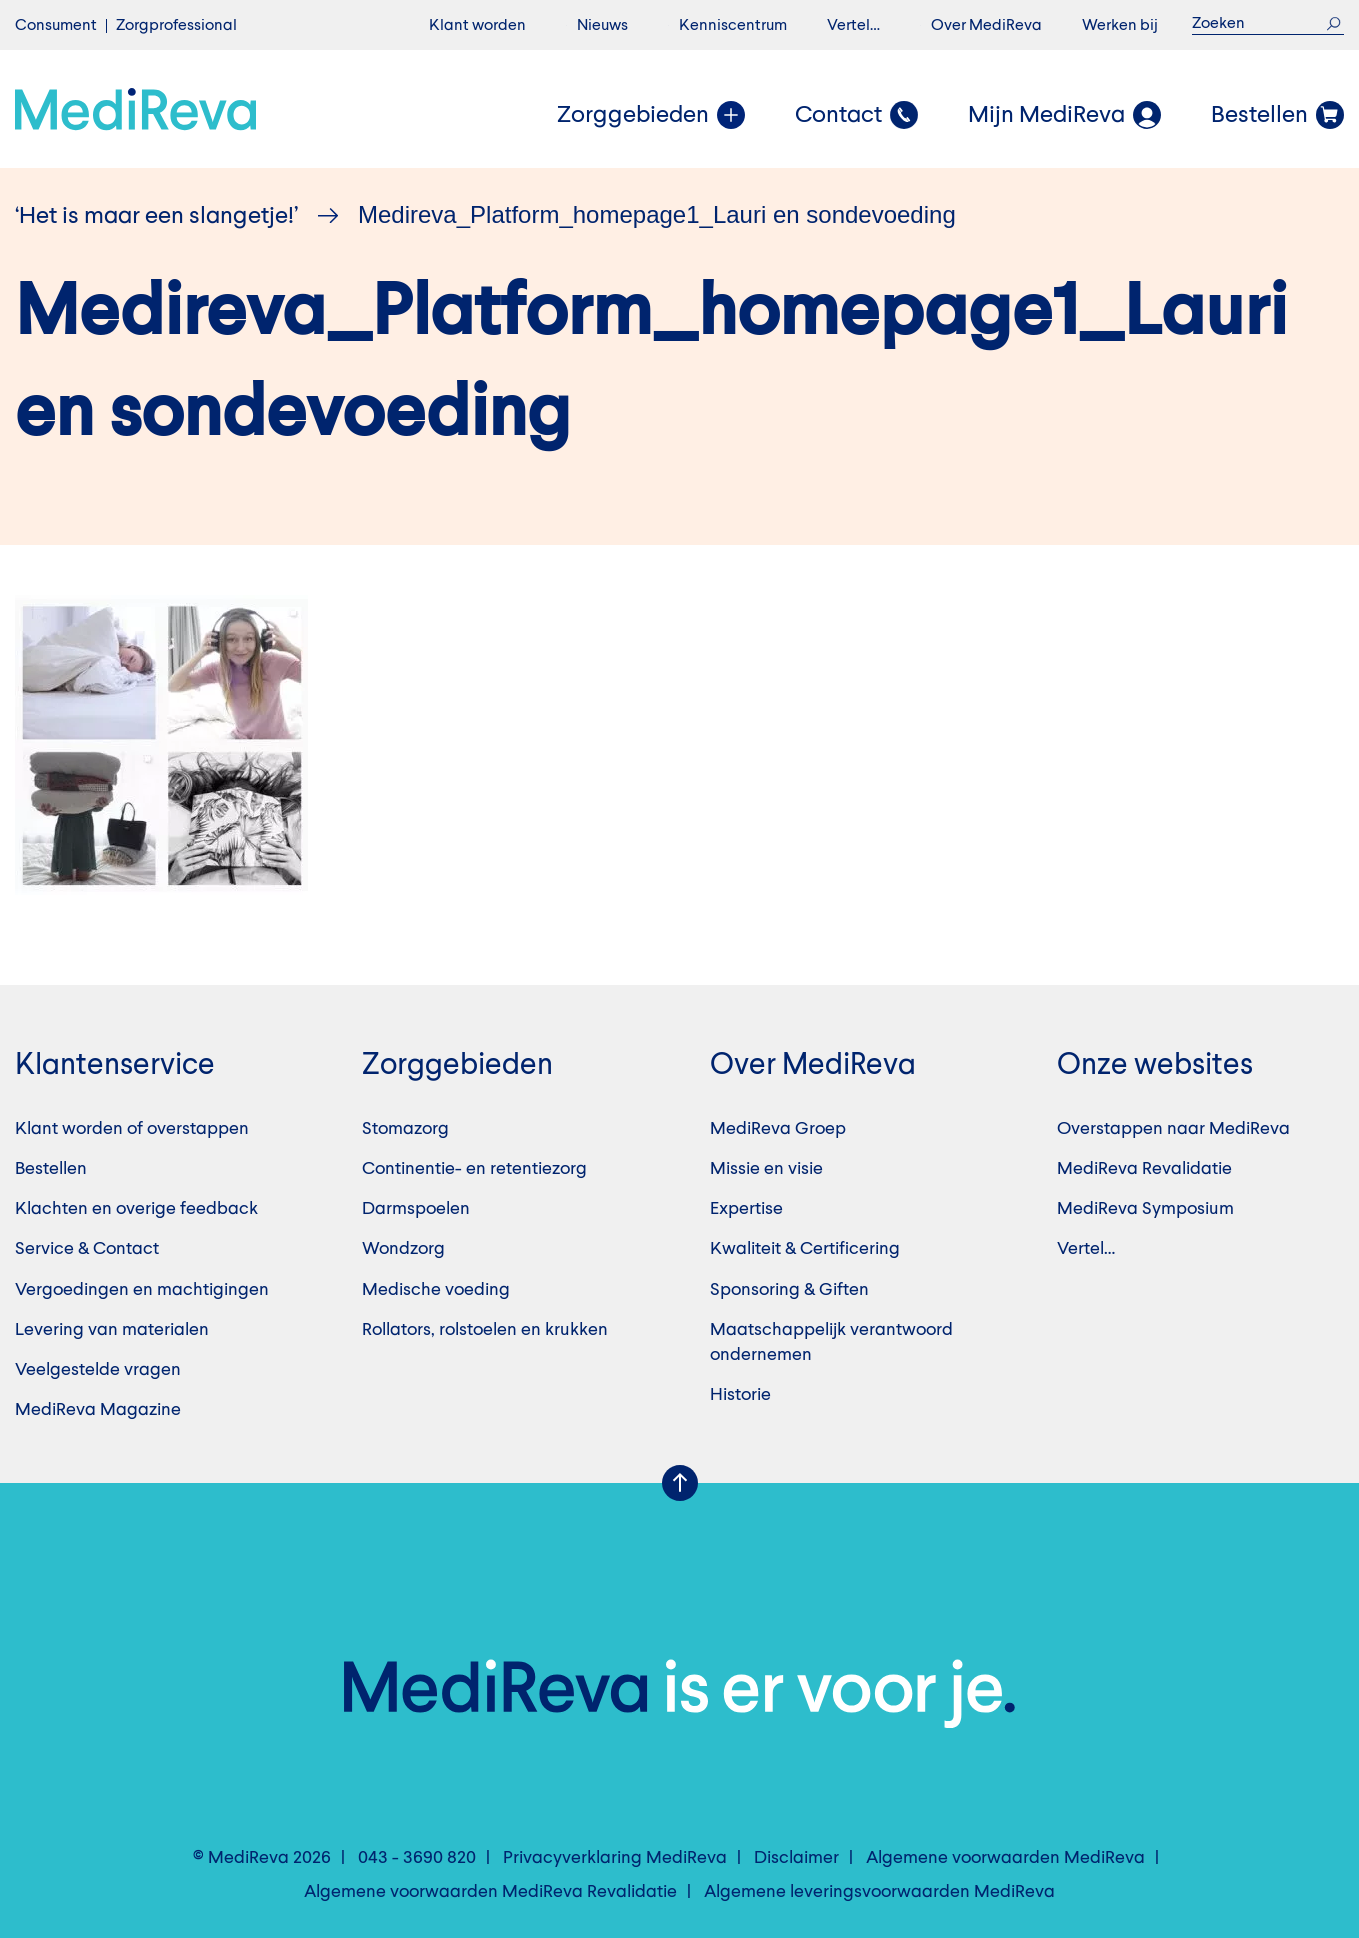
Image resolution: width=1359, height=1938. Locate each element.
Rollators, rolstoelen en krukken (485, 1330)
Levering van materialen (112, 1330)
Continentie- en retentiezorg (474, 1169)
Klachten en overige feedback (136, 1209)
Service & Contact (87, 1249)
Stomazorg (405, 1129)
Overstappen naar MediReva (1173, 1129)
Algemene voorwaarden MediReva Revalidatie (490, 1892)
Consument (56, 26)
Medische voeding (436, 1290)
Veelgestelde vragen (98, 1370)
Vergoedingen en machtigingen (142, 1290)
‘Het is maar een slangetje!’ (156, 217)
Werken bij (1120, 26)
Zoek (1333, 23)
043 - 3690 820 (417, 1858)
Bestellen (51, 1169)
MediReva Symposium (1145, 1209)
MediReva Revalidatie (1144, 1169)
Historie (740, 1395)
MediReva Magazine (98, 1410)
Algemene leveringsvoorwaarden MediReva (879, 1892)
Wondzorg (403, 1249)
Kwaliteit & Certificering (805, 1249)
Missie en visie (766, 1169)
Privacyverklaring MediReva (615, 1858)
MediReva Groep (778, 1129)
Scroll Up (680, 1483)
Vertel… (853, 26)
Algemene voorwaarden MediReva (1005, 1858)
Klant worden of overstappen (132, 1129)
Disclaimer (796, 1858)
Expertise (746, 1209)
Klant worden (477, 26)
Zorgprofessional (176, 26)
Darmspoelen (416, 1209)
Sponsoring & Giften (789, 1290)
